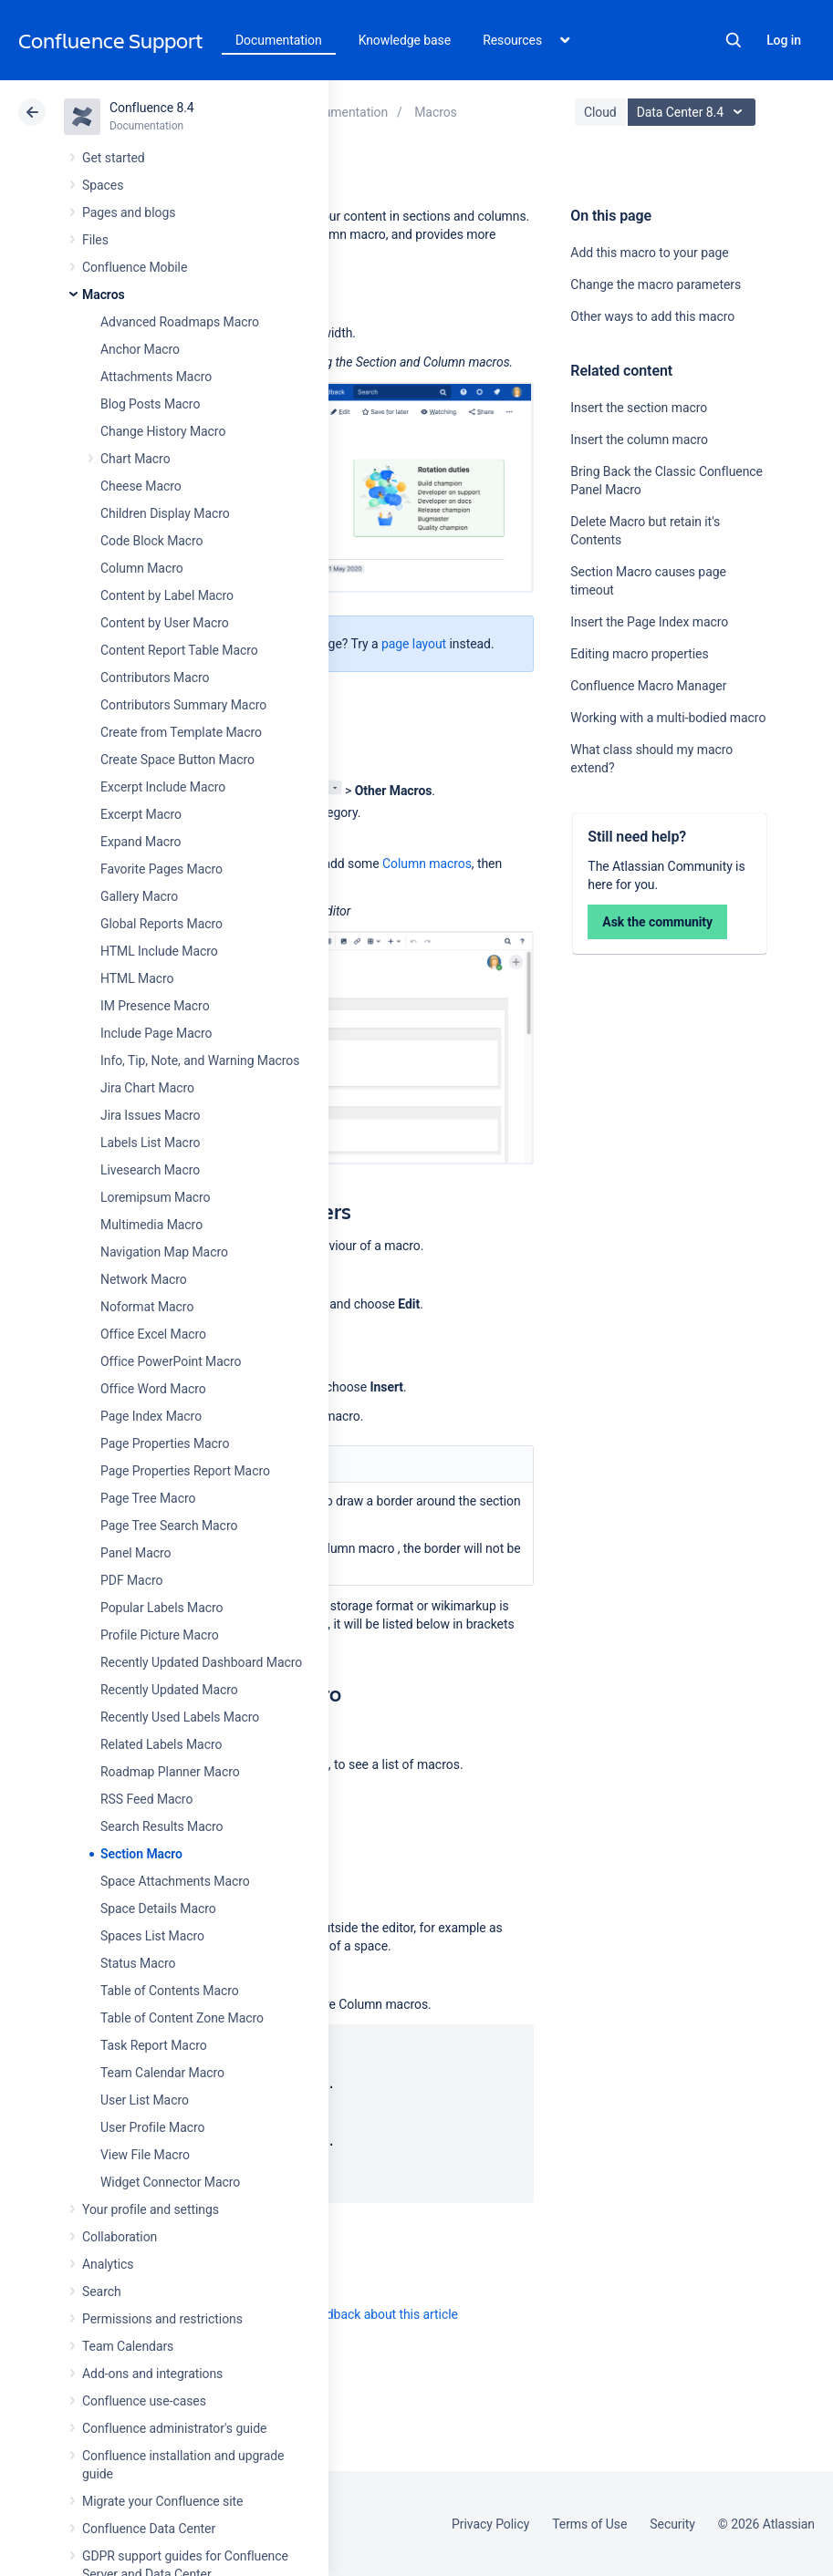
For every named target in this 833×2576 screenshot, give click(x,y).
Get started (113, 157)
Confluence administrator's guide (174, 2428)
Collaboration (119, 2236)
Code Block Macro (151, 540)
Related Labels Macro (161, 1744)
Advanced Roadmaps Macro (179, 322)
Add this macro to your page (649, 252)
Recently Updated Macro (169, 1689)
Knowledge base (405, 40)
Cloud (600, 112)
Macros (103, 294)
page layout (413, 643)
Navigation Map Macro (164, 1252)
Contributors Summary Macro (183, 705)
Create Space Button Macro (177, 759)
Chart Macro (135, 458)
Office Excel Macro (153, 1334)
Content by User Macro (164, 623)
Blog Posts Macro (150, 404)
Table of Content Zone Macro (182, 2018)
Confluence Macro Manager (648, 685)
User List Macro (144, 2100)
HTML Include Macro (159, 951)
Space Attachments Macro (175, 1881)
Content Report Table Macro (179, 650)
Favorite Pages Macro (161, 869)
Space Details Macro (158, 1908)
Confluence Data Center (148, 2528)
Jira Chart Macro (147, 1088)
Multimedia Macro (151, 1224)
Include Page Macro (156, 1033)
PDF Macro (131, 1580)
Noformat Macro (146, 1306)
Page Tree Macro (147, 1498)
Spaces (102, 185)
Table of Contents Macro (169, 1990)
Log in (783, 40)
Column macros (427, 863)
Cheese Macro (141, 486)
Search (733, 40)
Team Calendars (127, 2346)
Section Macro (141, 1854)
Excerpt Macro (141, 814)
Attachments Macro (156, 376)
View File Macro (145, 2154)
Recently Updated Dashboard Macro (201, 1662)
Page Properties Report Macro (185, 1471)
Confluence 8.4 (151, 107)
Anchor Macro (140, 349)
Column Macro (141, 568)
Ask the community (657, 922)
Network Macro (143, 1279)
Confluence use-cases (144, 2401)
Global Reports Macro (161, 923)
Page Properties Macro (164, 1443)
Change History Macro (162, 431)
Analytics (107, 2264)
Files (95, 240)
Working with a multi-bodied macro (667, 717)
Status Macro (137, 1963)
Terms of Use (589, 2524)
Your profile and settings (150, 2209)
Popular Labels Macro (161, 1607)
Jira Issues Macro (150, 1115)
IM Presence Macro (155, 1005)
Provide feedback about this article (361, 2314)
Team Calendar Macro (162, 2072)
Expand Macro (140, 841)
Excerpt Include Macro (162, 787)
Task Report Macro (153, 2045)
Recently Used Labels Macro (179, 1717)
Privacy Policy (490, 2524)
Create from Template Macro (181, 732)
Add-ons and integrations (152, 2373)
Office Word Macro (153, 1388)
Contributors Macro (155, 677)
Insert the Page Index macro (649, 622)
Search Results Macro (162, 1826)
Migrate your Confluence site (162, 2501)
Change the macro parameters (655, 284)
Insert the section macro (638, 407)
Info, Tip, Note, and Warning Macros (199, 1060)
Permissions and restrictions (162, 2319)
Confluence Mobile (134, 267)
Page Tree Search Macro (168, 1525)
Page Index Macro (151, 1416)
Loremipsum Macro (155, 1197)
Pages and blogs (128, 212)
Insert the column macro (639, 439)
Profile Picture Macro (159, 1635)
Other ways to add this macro (652, 316)
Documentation (278, 40)
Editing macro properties (639, 654)
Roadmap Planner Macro (170, 1771)
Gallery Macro (139, 896)
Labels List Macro (150, 1142)
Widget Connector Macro (170, 2182)
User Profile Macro (152, 2127)
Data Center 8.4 (694, 112)
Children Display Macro (165, 513)
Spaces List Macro (152, 1936)
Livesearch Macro (150, 1170)
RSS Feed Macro (146, 1799)
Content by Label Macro (167, 595)
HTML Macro (136, 978)
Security (672, 2524)
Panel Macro (135, 1553)
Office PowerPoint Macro (170, 1361)
